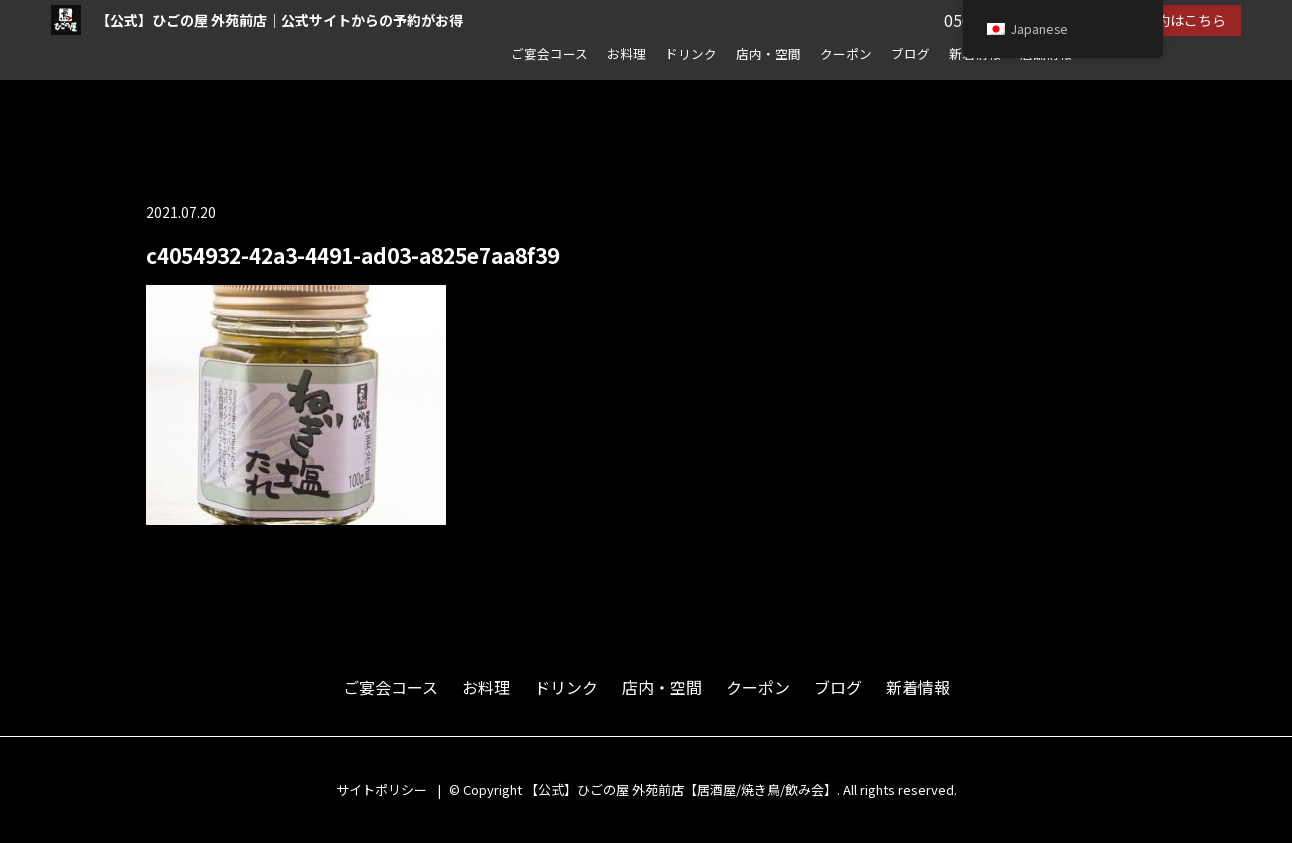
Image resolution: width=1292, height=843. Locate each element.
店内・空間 (768, 53)
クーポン (846, 53)
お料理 (626, 53)
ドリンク (691, 53)
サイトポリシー (381, 789)
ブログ (910, 53)
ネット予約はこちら (1163, 20)
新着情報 (918, 687)
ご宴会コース (549, 53)
